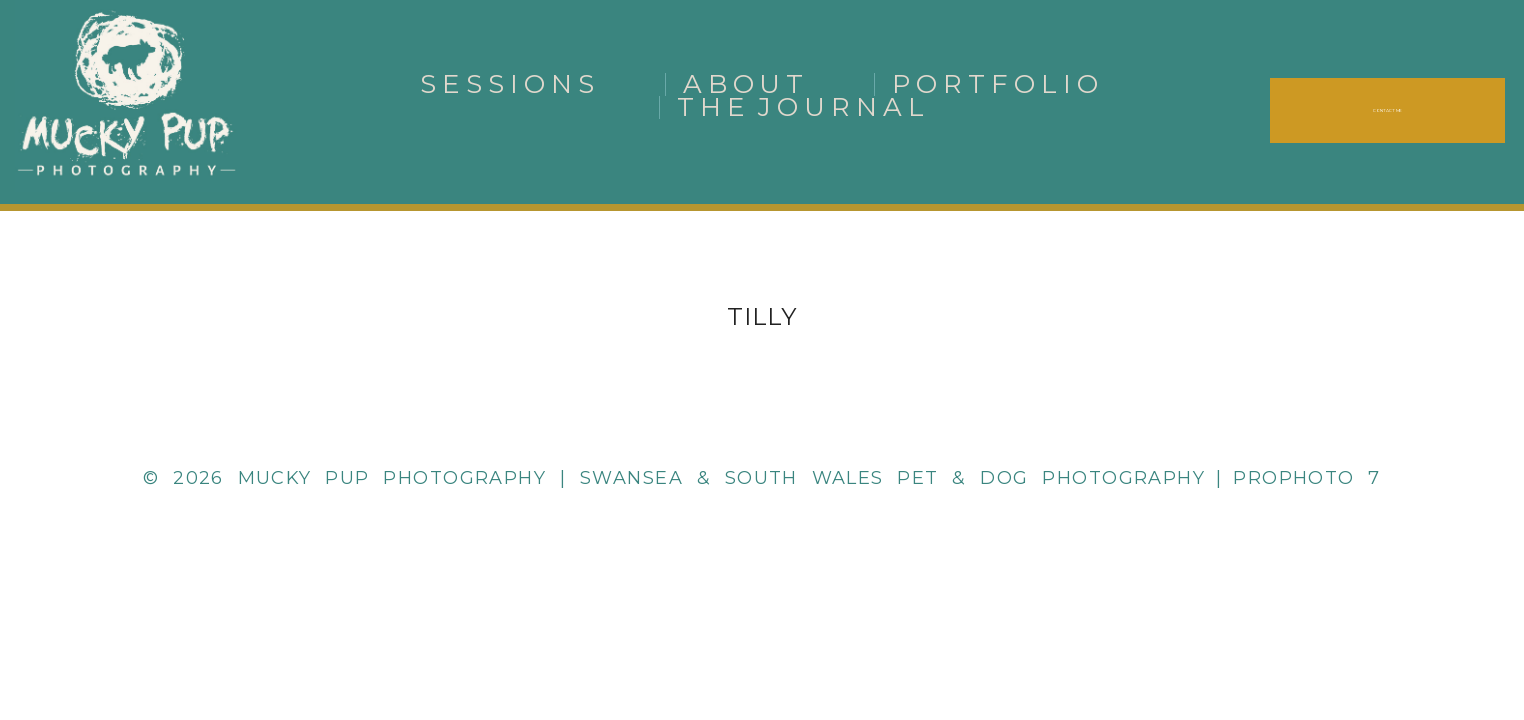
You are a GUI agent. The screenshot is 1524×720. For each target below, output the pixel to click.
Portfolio (998, 84)
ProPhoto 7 (1307, 478)
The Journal (804, 107)
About (746, 84)
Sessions (510, 84)
